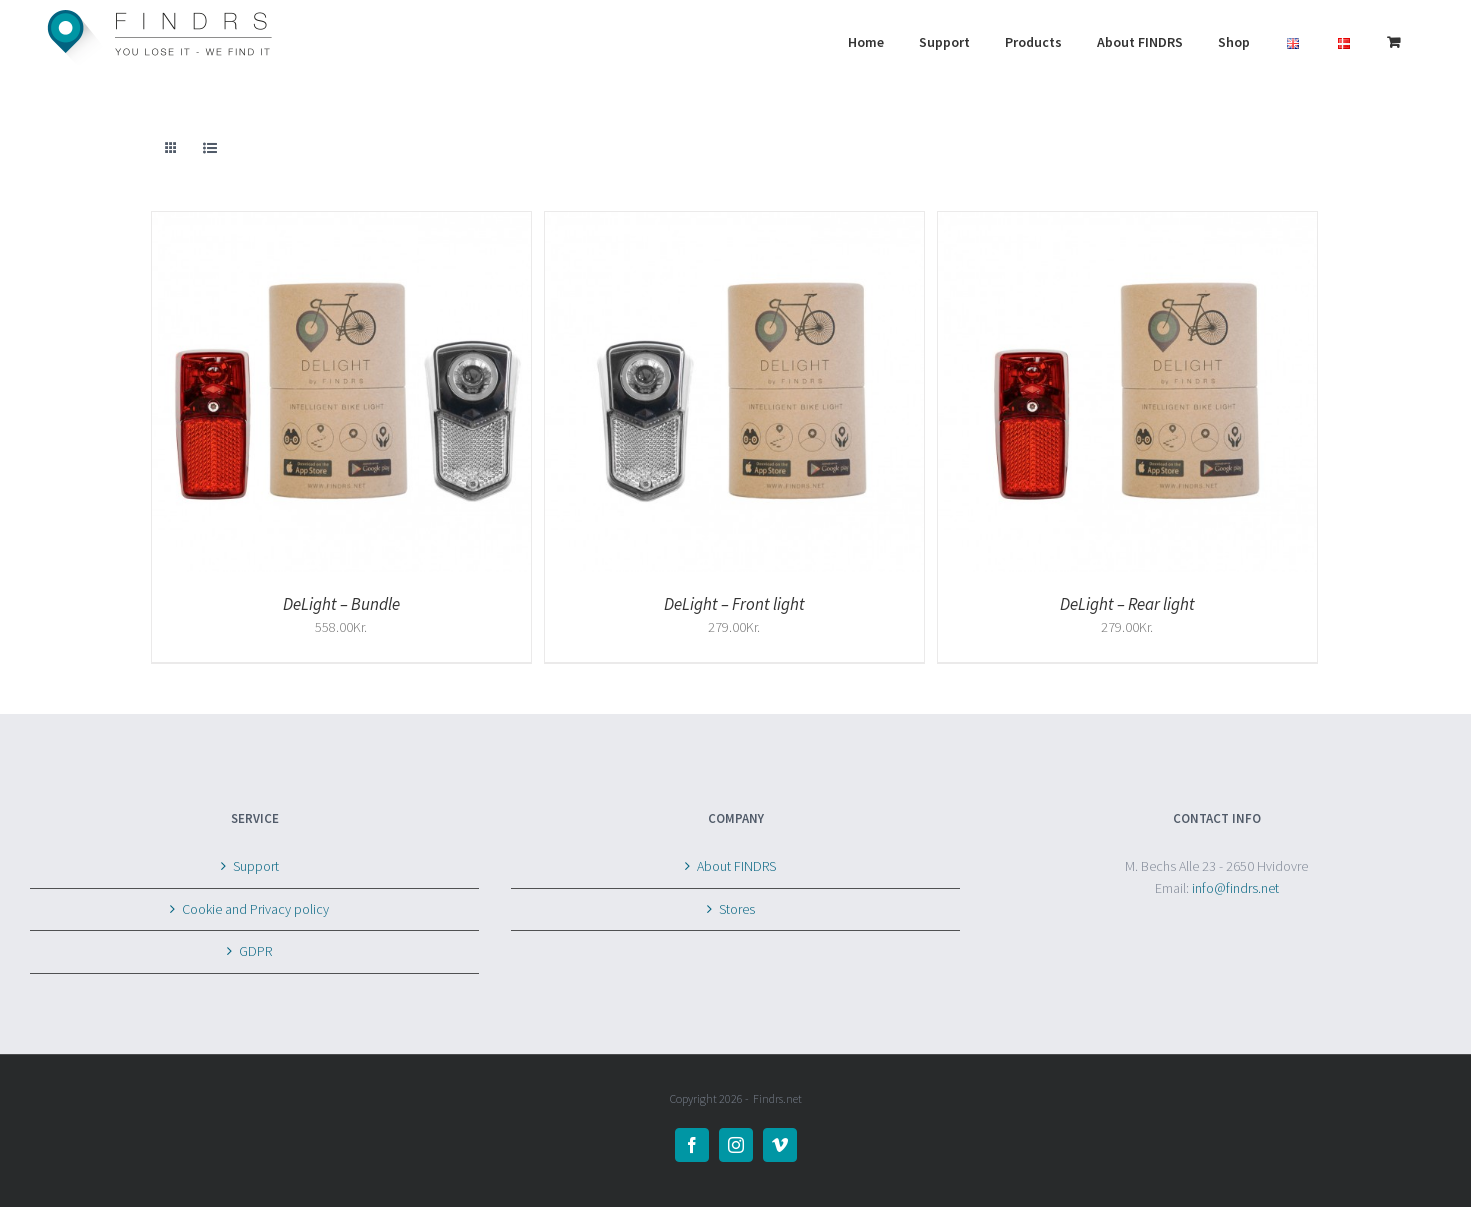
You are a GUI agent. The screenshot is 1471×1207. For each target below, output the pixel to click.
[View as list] (210, 148)
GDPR (255, 951)
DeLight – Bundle (341, 604)
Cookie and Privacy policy (255, 909)
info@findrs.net (1235, 888)
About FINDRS (736, 866)
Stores (737, 909)
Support (256, 866)
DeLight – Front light (734, 604)
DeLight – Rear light (1127, 604)
